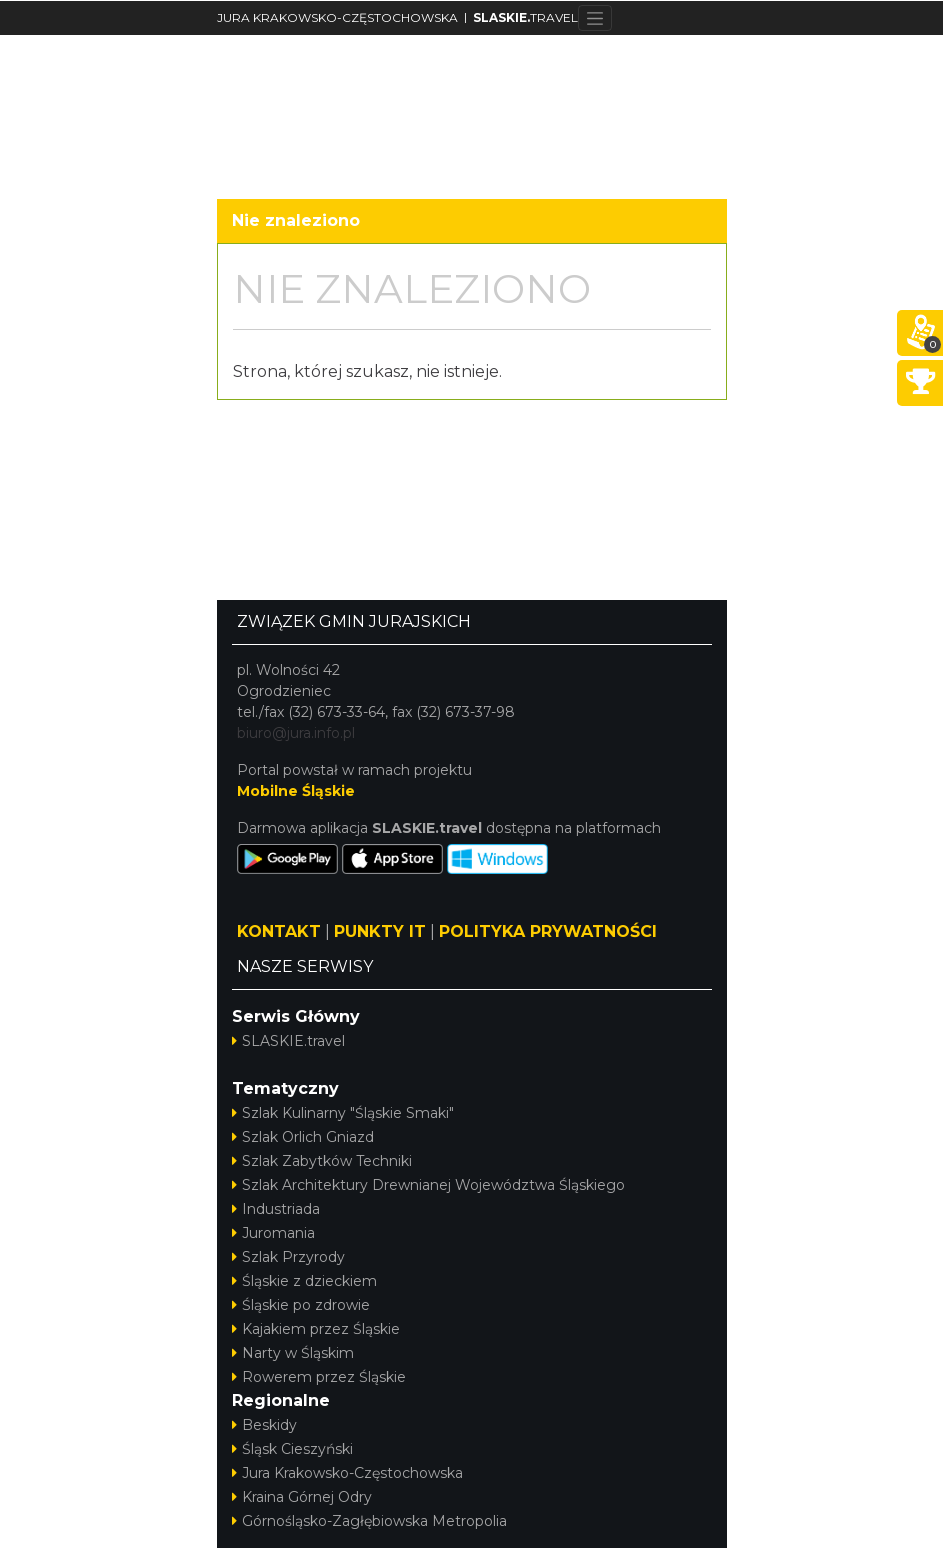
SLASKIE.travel (288, 1041)
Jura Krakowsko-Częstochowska (347, 1473)
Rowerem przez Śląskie (319, 1377)
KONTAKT (279, 931)
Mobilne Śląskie (296, 791)
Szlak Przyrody (288, 1257)
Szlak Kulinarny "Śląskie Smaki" (343, 1113)
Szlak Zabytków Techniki (322, 1161)
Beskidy (264, 1425)
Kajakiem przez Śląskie (316, 1329)
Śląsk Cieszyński (292, 1449)
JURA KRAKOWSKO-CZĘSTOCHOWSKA (337, 17)
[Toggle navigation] (595, 18)
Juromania (273, 1233)
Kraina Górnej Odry (302, 1497)
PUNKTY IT (380, 931)
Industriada (276, 1209)
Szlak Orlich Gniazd (303, 1137)
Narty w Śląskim (293, 1353)
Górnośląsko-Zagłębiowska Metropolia (369, 1521)
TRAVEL (525, 17)
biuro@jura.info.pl (296, 733)
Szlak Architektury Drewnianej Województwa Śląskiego (428, 1185)
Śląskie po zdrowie (301, 1305)
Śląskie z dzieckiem (304, 1281)
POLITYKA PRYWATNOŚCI (548, 931)
